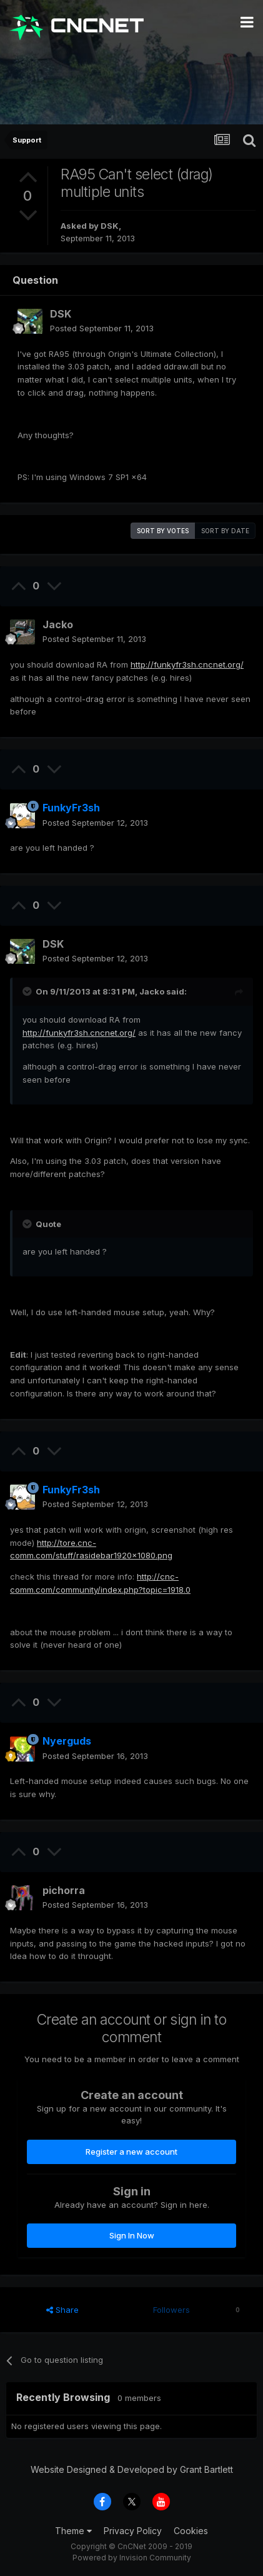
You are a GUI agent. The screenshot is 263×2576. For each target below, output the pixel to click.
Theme (73, 2530)
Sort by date (225, 530)
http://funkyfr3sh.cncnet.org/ (187, 664)
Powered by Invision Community (131, 2557)
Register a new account (131, 2152)
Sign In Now (131, 2235)
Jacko (57, 624)
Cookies (191, 2530)
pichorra (63, 1890)
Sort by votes (163, 530)
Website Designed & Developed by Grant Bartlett (132, 2469)
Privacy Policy (133, 2530)
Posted (102, 328)
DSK (110, 226)
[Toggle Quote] (28, 991)
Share (62, 2309)
